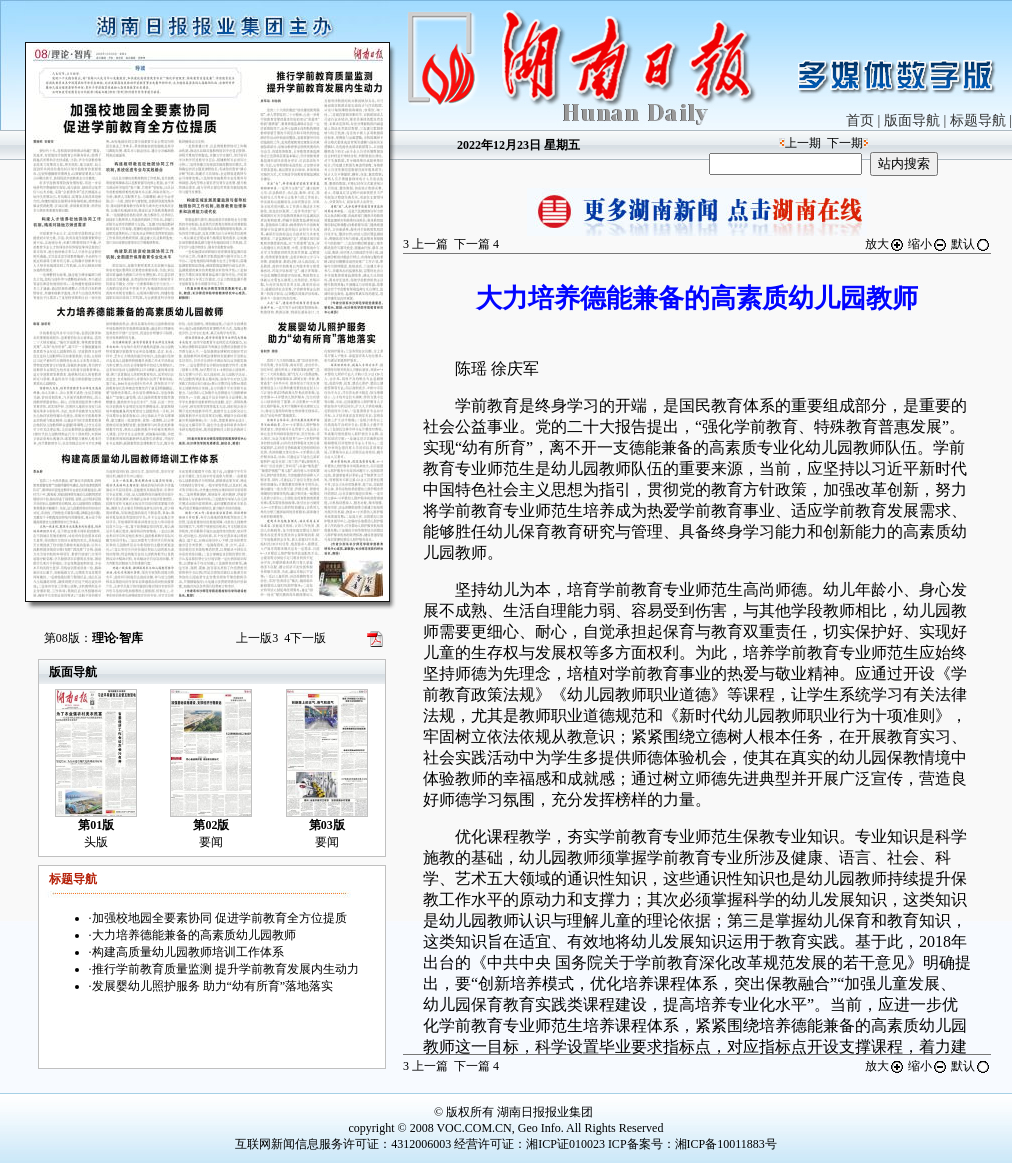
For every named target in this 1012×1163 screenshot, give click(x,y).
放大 (885, 244)
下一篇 (476, 244)
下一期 (845, 143)
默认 (971, 244)
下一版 (305, 638)
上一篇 (425, 244)
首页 (860, 120)
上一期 (803, 143)
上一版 (257, 638)
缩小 (928, 244)
